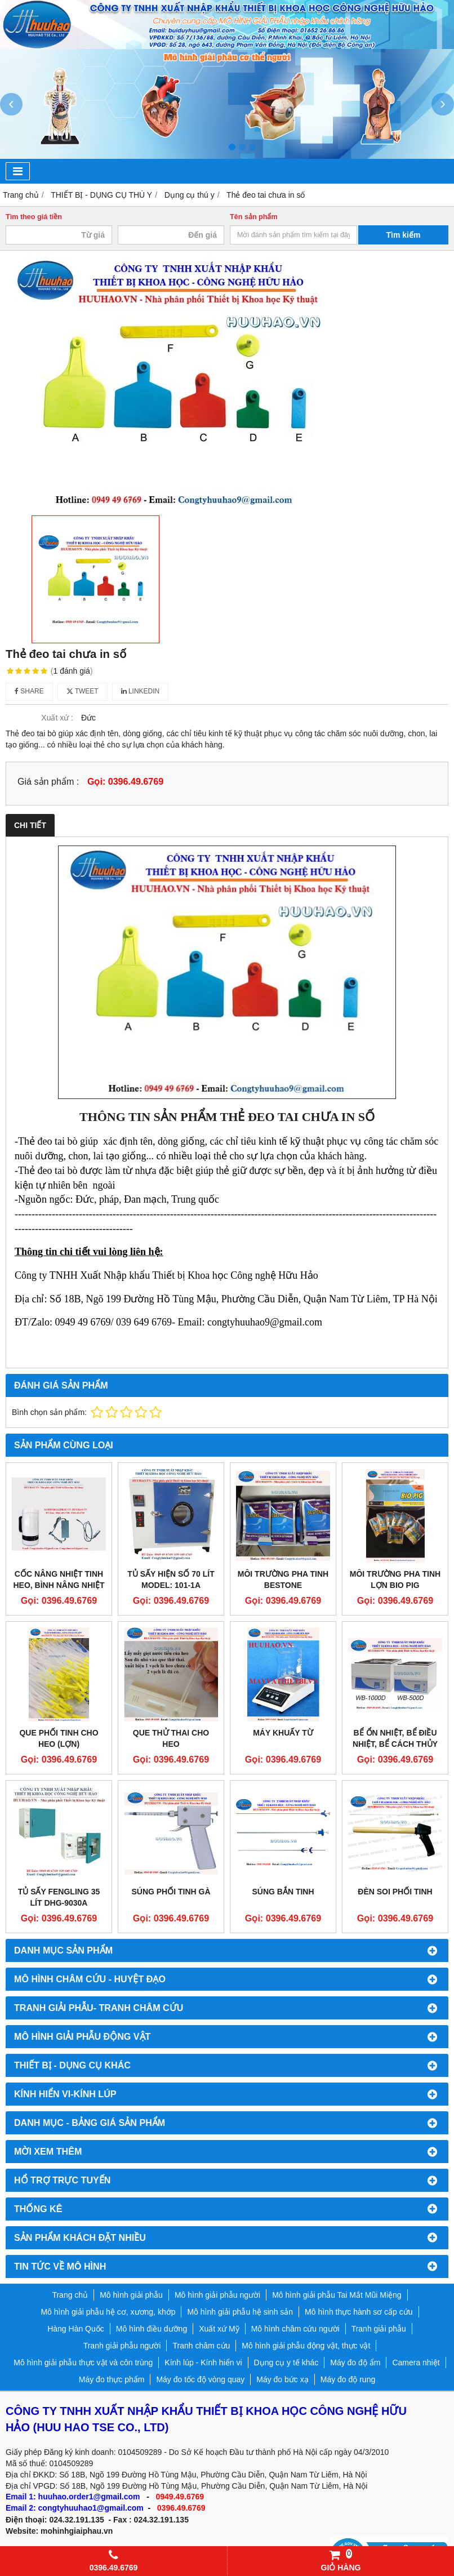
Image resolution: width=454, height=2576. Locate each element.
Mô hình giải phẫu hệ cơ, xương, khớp (108, 2311)
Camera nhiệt (415, 2362)
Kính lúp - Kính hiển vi (203, 2362)
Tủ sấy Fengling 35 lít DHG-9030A (59, 1897)
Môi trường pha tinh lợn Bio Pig (395, 1579)
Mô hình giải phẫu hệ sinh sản (240, 2311)
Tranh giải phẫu (378, 2328)
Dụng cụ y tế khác (286, 2362)
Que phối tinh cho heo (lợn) (58, 1738)
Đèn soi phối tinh (395, 1891)
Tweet (82, 691)
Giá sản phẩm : (48, 781)
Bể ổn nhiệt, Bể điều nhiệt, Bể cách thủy (395, 1738)
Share (29, 691)
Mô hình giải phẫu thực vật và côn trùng (83, 2362)
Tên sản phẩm (254, 217)
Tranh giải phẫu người (122, 2345)
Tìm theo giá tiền (34, 217)
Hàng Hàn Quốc (75, 2328)
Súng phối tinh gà (170, 1891)
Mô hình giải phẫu (131, 2294)
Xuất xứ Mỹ (219, 2328)
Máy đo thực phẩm (112, 2379)
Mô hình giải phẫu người (217, 2294)
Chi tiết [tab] (30, 825)
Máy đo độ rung (348, 2379)
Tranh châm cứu (201, 2345)
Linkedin (140, 691)
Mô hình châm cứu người (295, 2328)
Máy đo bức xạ (282, 2379)
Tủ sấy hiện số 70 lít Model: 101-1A (170, 1579)
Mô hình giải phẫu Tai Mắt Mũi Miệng (336, 2294)
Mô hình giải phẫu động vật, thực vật (306, 2345)
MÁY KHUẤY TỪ (283, 1732)
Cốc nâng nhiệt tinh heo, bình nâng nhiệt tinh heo (59, 1585)
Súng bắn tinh (283, 1891)
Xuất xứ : (57, 717)
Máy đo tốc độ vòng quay (200, 2379)
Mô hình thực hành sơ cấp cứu (358, 2311)
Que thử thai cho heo (171, 1738)
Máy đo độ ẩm (355, 2362)
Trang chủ (70, 2294)
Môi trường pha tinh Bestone (283, 1579)
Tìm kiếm (403, 234)
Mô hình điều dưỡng (151, 2328)
